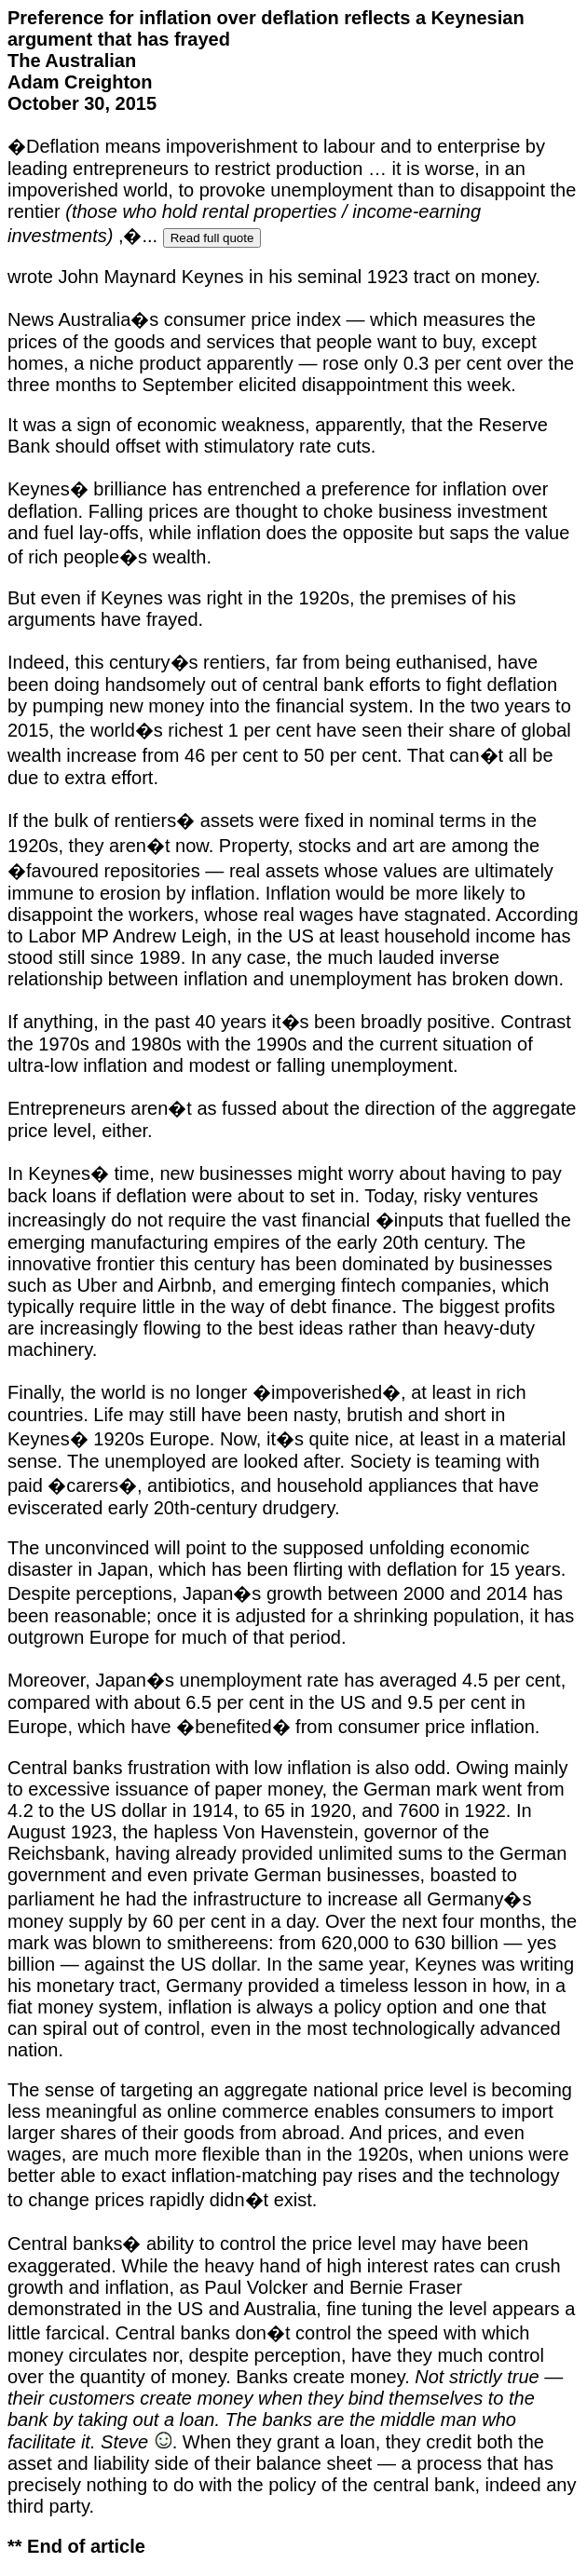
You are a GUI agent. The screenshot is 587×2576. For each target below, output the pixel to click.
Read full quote (212, 238)
